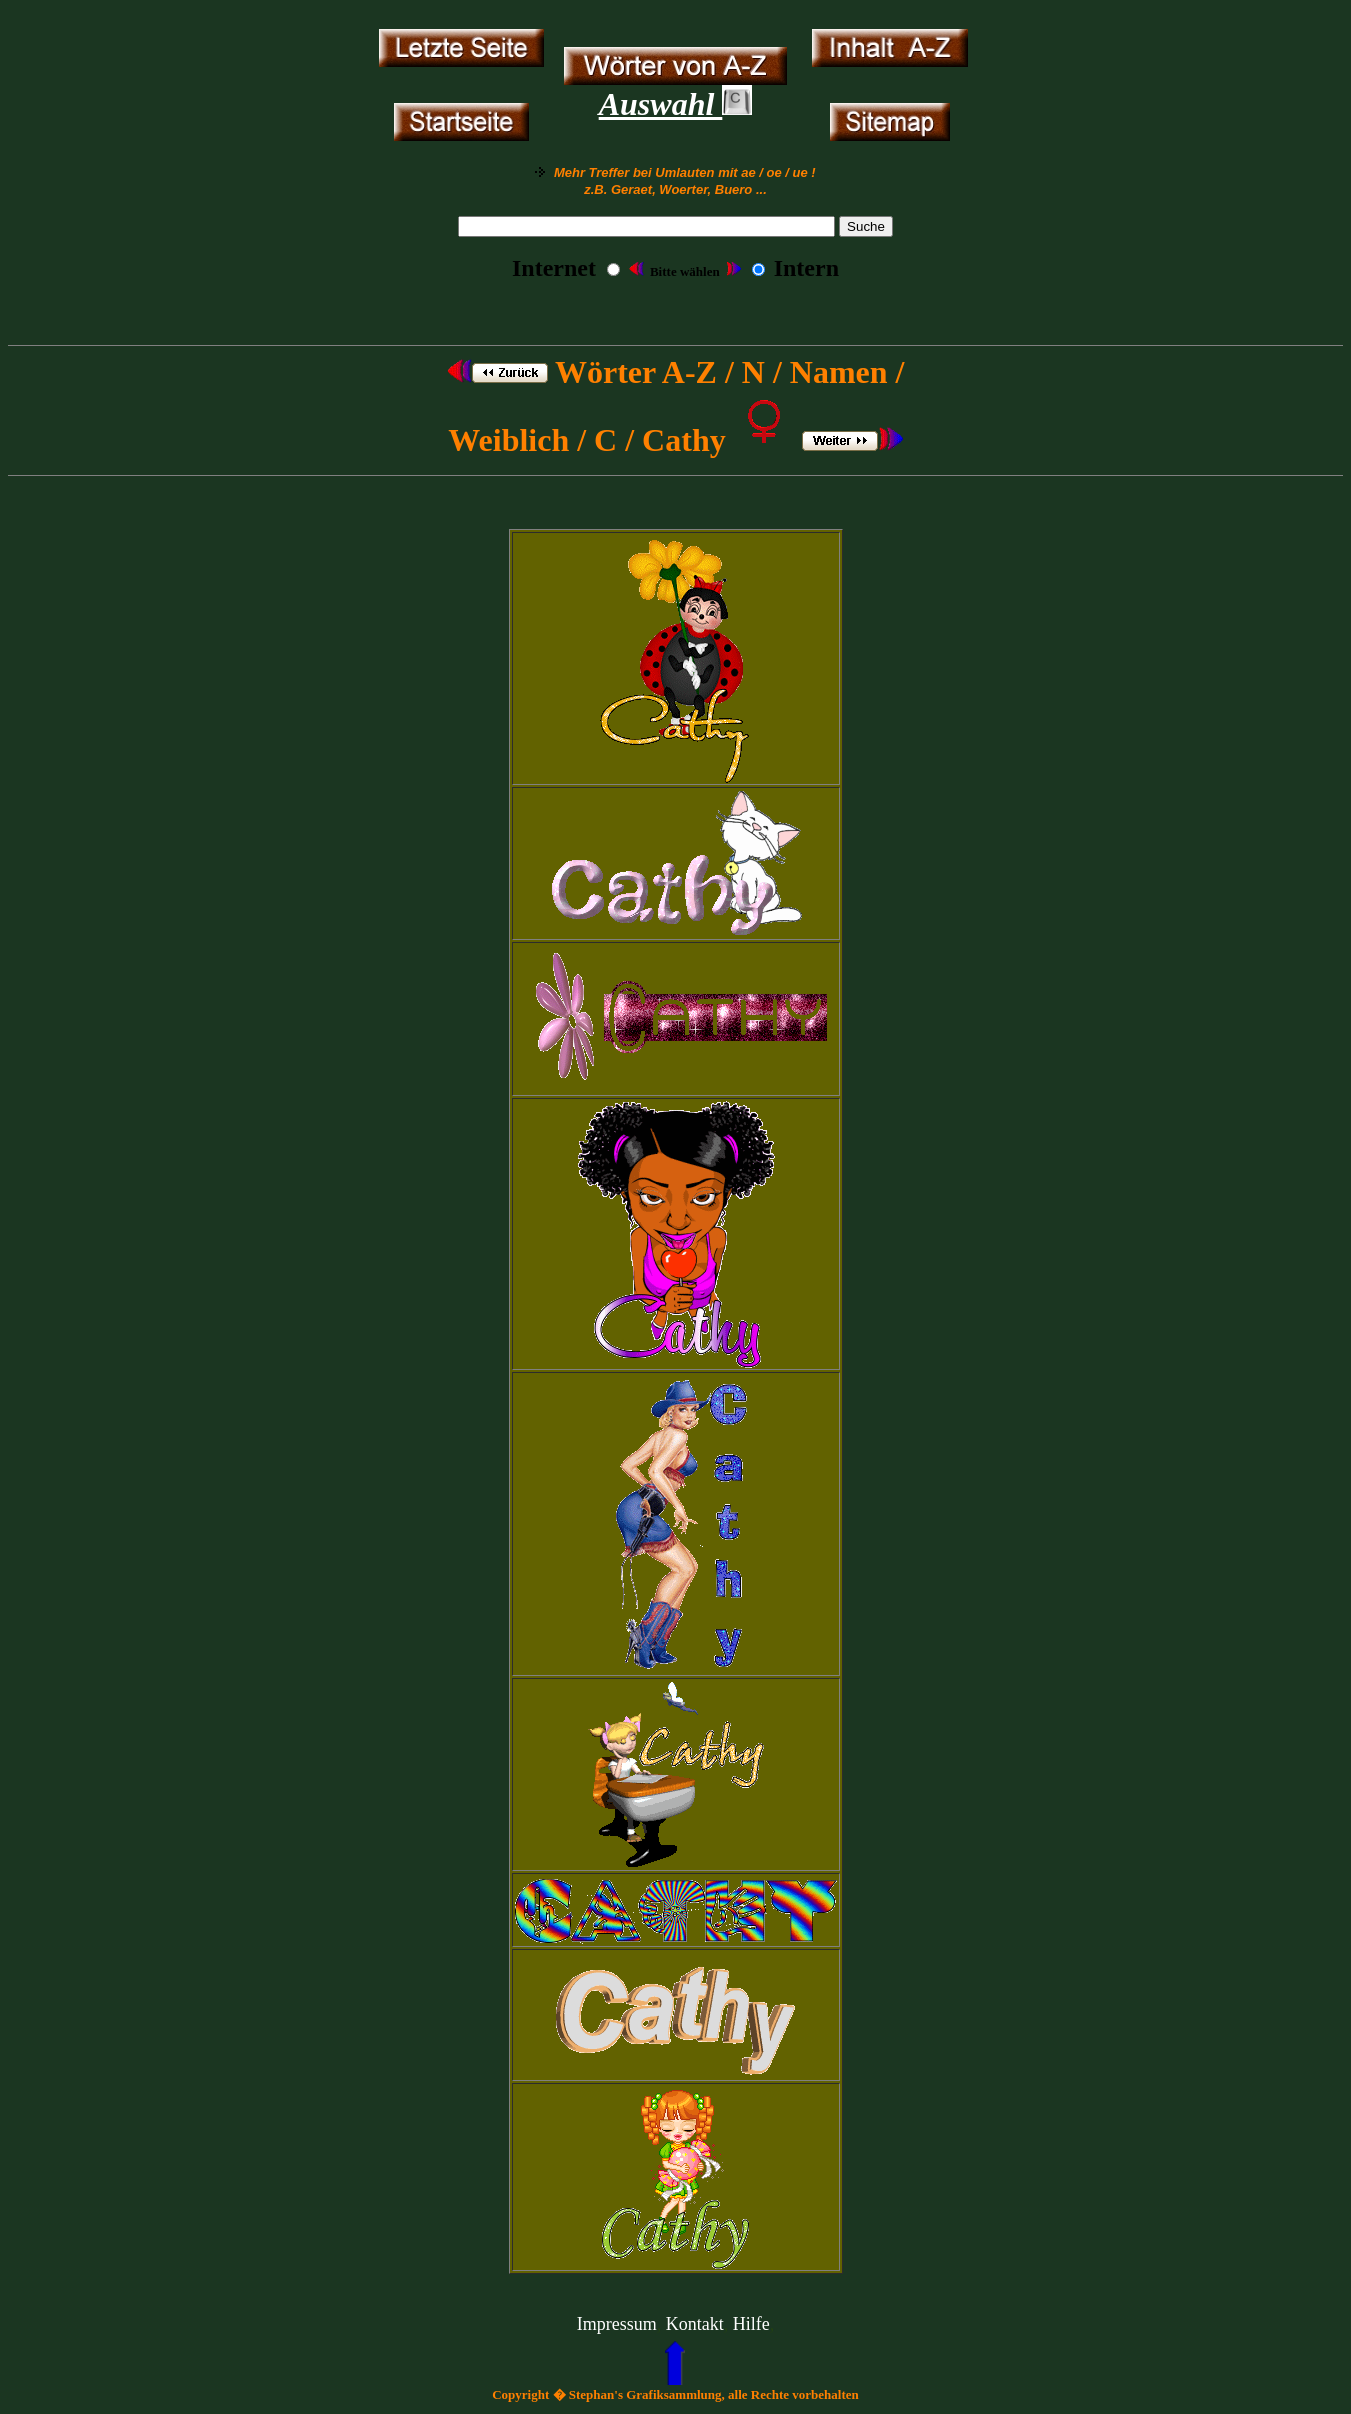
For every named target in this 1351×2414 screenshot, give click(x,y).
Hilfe (751, 2324)
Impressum (617, 2324)
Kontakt (695, 2324)
